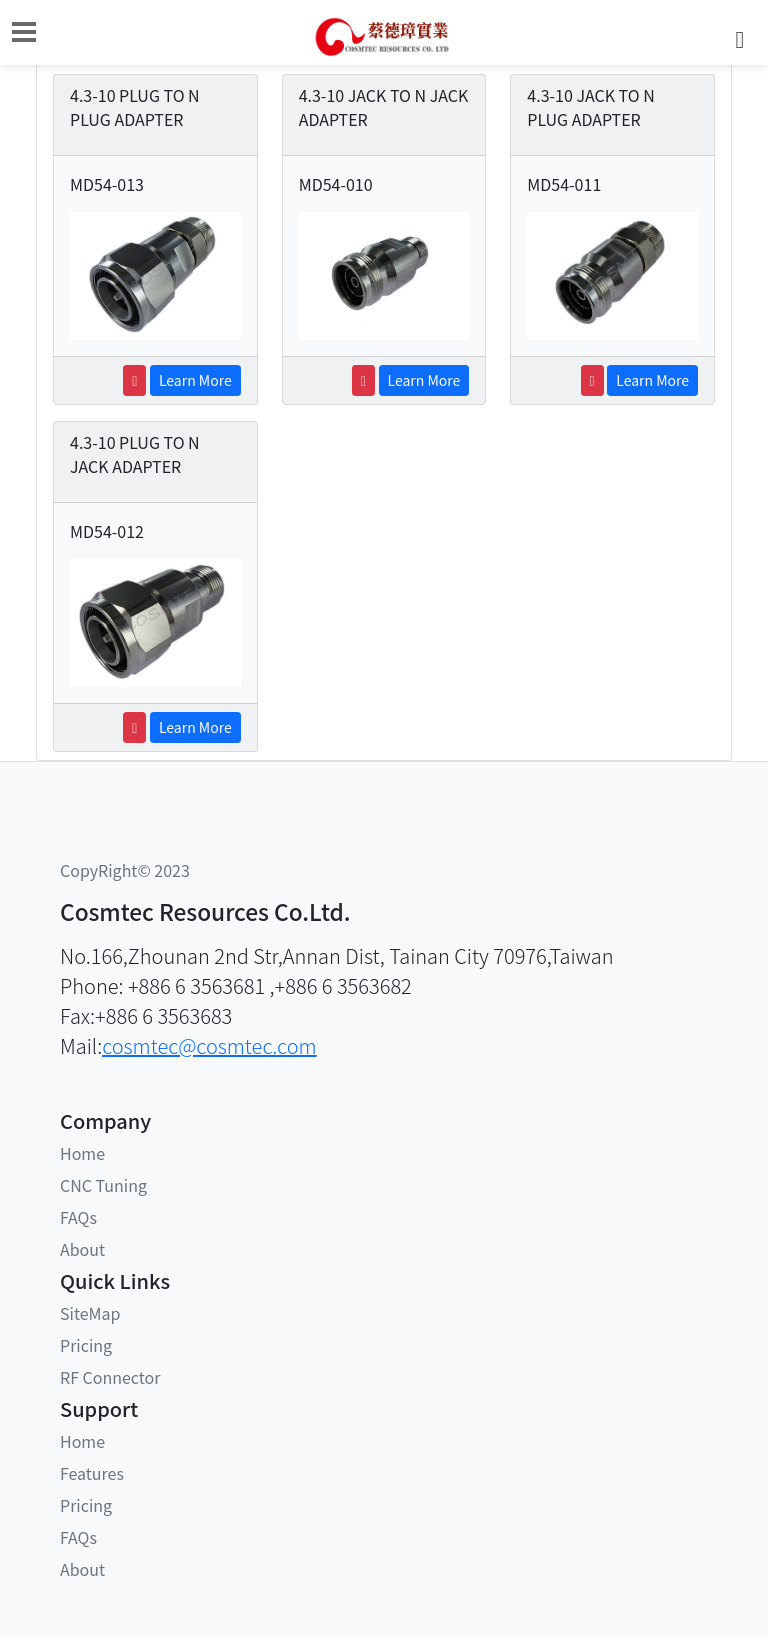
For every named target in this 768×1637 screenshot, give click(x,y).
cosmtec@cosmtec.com (209, 1045)
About (82, 1249)
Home (82, 1153)
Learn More (195, 380)
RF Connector (110, 1377)
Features (92, 1473)
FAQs (78, 1217)
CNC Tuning (103, 1185)
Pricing (86, 1345)
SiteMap (90, 1313)
